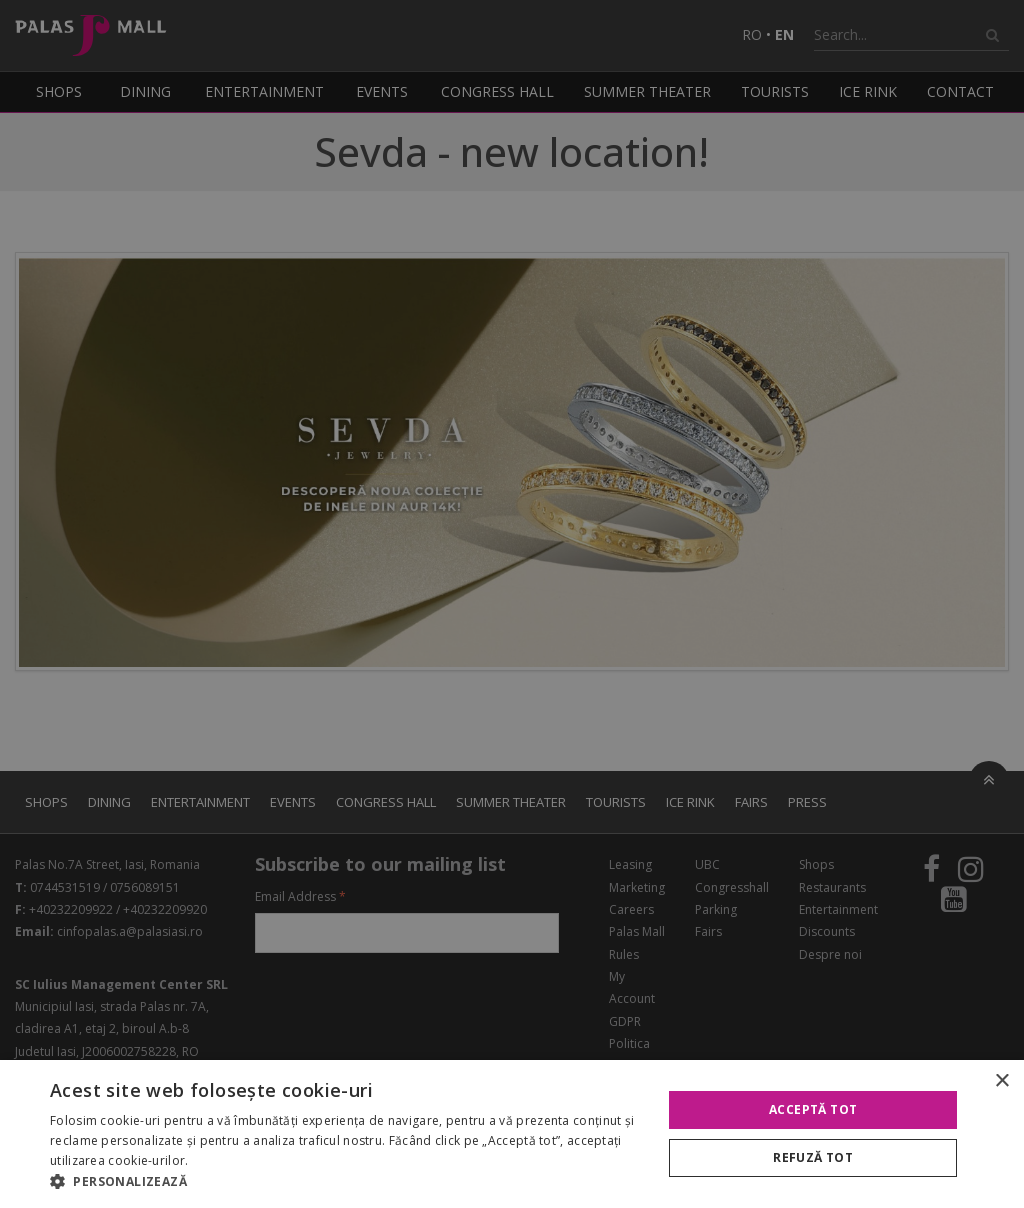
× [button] (1001, 1081)
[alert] (512, 604)
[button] (347, 1182)
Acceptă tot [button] (813, 1109)
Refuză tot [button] (813, 1157)
